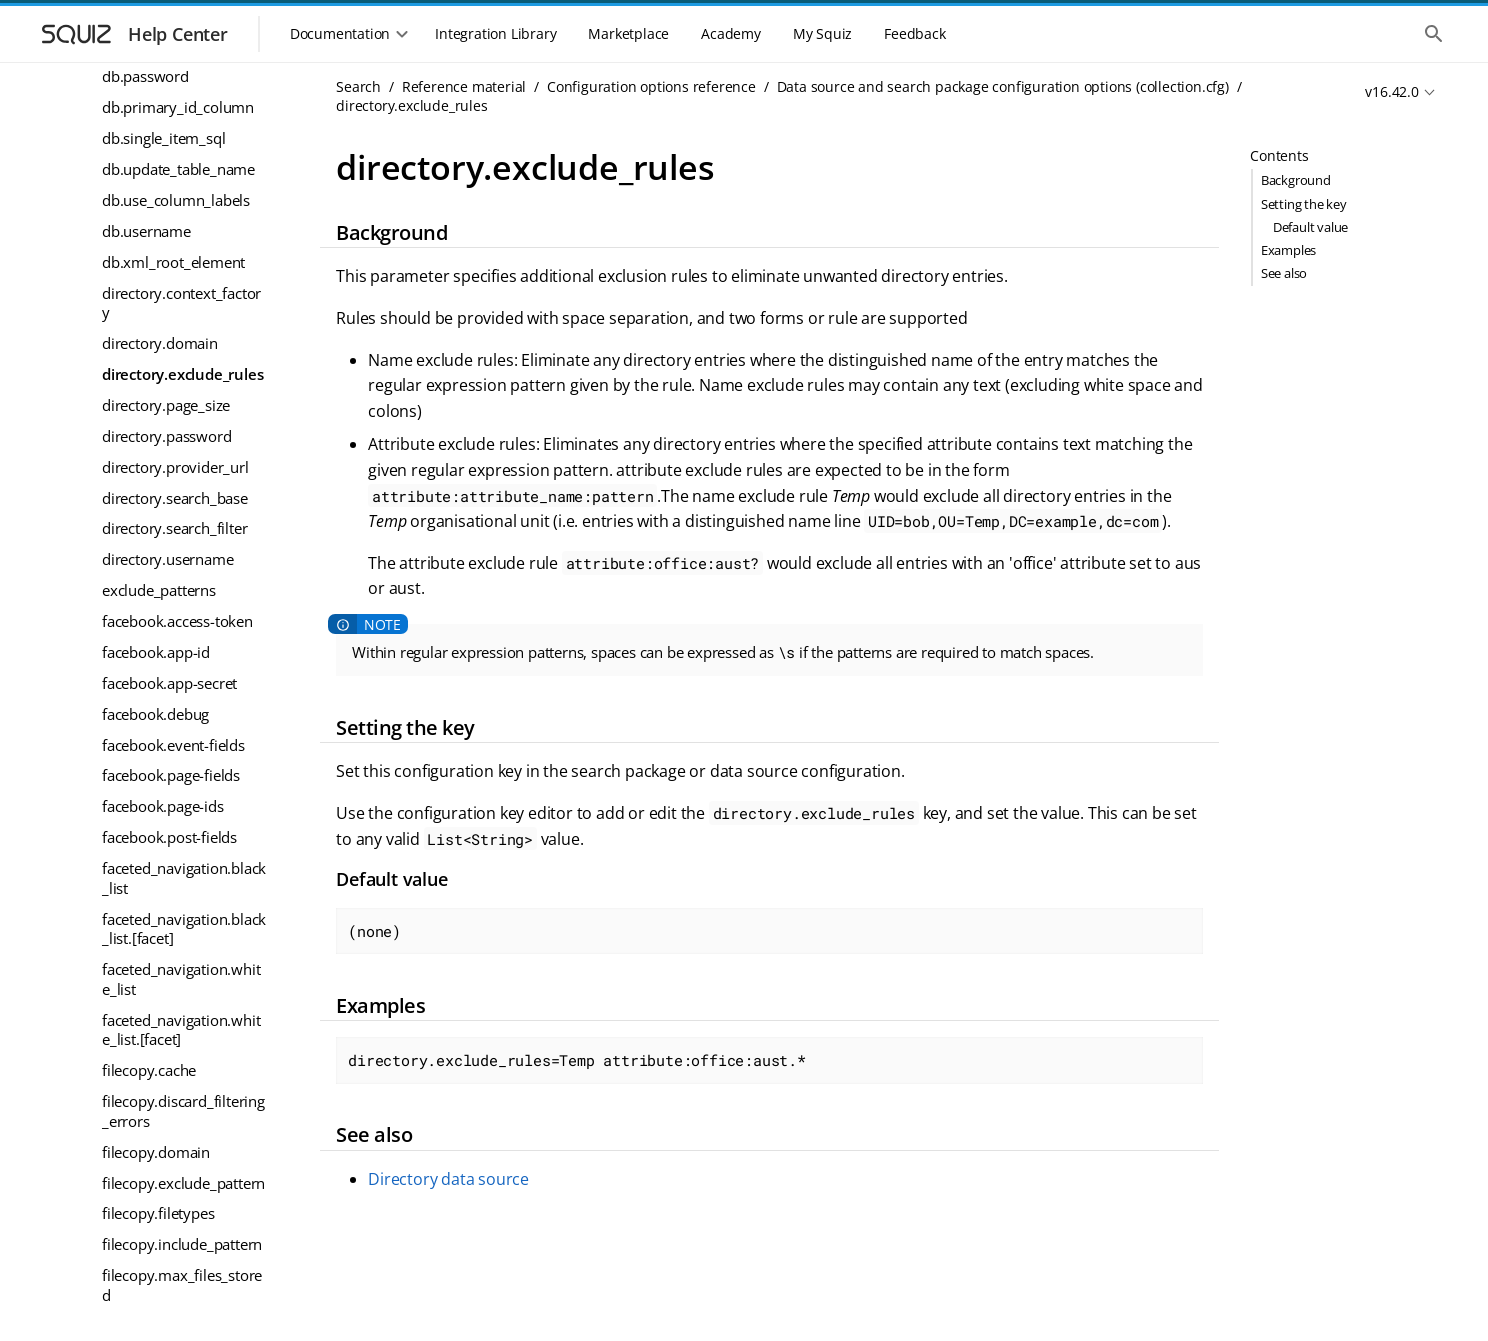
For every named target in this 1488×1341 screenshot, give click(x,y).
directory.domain (160, 343)
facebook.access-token (177, 621)
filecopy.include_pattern (182, 1244)
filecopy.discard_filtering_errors (183, 1111)
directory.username (167, 559)
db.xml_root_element (173, 262)
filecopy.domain (156, 1152)
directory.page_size (166, 405)
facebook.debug (155, 714)
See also (1284, 273)
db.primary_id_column (178, 107)
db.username (146, 231)
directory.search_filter (174, 528)
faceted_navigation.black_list (184, 878)
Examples (1288, 250)
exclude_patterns (159, 590)
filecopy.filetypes (158, 1213)
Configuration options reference (651, 86)
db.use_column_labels (176, 200)
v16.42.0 (1391, 91)
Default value (1310, 227)
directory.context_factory (181, 303)
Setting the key (1304, 204)
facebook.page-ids (163, 806)
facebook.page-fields (171, 775)
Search (358, 86)
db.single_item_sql (163, 138)
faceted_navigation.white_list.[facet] (181, 1030)
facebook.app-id (156, 652)
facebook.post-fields (169, 837)
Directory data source (448, 1179)
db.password (145, 76)
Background (1296, 180)
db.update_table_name (178, 169)
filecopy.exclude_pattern (183, 1183)
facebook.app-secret (169, 683)
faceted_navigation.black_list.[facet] (184, 929)
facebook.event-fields (173, 745)
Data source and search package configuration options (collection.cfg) (1003, 86)
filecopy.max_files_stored (182, 1285)
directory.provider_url (175, 467)
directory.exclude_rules (182, 374)
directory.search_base (175, 498)
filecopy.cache (149, 1070)
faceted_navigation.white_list (181, 979)
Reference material (464, 86)
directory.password (166, 436)
